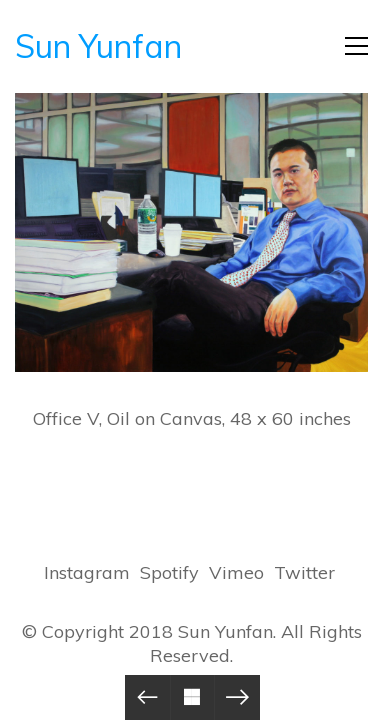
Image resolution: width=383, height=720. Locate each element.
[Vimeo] (236, 573)
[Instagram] (87, 573)
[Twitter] (304, 573)
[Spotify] (169, 573)
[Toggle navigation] (356, 46)
